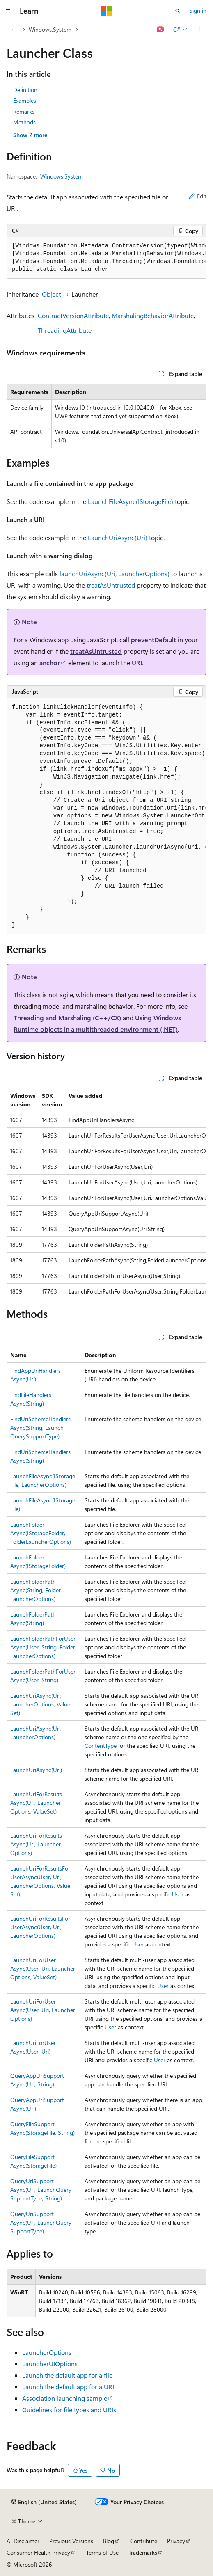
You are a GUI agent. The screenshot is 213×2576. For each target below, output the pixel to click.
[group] (106, 258)
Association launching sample (64, 2398)
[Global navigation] (8, 11)
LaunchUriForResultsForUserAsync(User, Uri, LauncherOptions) (40, 1926)
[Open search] (177, 11)
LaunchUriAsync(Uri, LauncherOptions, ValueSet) (40, 1704)
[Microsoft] (106, 11)
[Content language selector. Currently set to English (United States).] (44, 2502)
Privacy (176, 2541)
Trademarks (142, 2552)
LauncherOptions (46, 2352)
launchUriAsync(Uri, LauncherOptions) (114, 573)
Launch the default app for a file (67, 2375)
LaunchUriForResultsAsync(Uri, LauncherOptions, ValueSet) (36, 1802)
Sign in (197, 10)
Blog (108, 2541)
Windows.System (50, 29)
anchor (49, 662)
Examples (24, 100)
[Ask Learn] (161, 29)
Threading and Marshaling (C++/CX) (67, 1017)
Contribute (143, 2541)
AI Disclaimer (23, 2541)
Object (51, 294)
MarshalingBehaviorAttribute (153, 315)
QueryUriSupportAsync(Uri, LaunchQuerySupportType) (40, 2222)
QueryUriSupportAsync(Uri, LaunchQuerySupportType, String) (40, 2189)
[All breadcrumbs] (14, 29)
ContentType (101, 1745)
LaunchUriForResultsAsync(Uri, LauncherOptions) (36, 1844)
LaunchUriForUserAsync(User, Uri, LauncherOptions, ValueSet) (42, 1968)
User (177, 1894)
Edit (197, 196)
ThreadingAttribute (65, 330)
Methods (24, 122)
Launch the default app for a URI (68, 2386)
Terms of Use (102, 2552)
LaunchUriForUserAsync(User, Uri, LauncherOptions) (42, 2009)
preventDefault (153, 639)
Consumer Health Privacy (38, 2552)
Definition (25, 90)
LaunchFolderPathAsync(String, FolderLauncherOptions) (35, 1590)
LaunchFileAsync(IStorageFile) (130, 501)
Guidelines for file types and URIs (69, 2409)
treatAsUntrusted (111, 585)
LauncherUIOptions (50, 2363)
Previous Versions (71, 2541)
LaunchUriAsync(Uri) (117, 537)
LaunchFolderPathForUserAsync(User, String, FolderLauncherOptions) (43, 1647)
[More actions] (199, 29)
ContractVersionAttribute (73, 315)
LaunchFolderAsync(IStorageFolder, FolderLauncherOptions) (40, 1533)
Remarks (23, 111)
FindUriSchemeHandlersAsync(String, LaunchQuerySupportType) (40, 1427)
